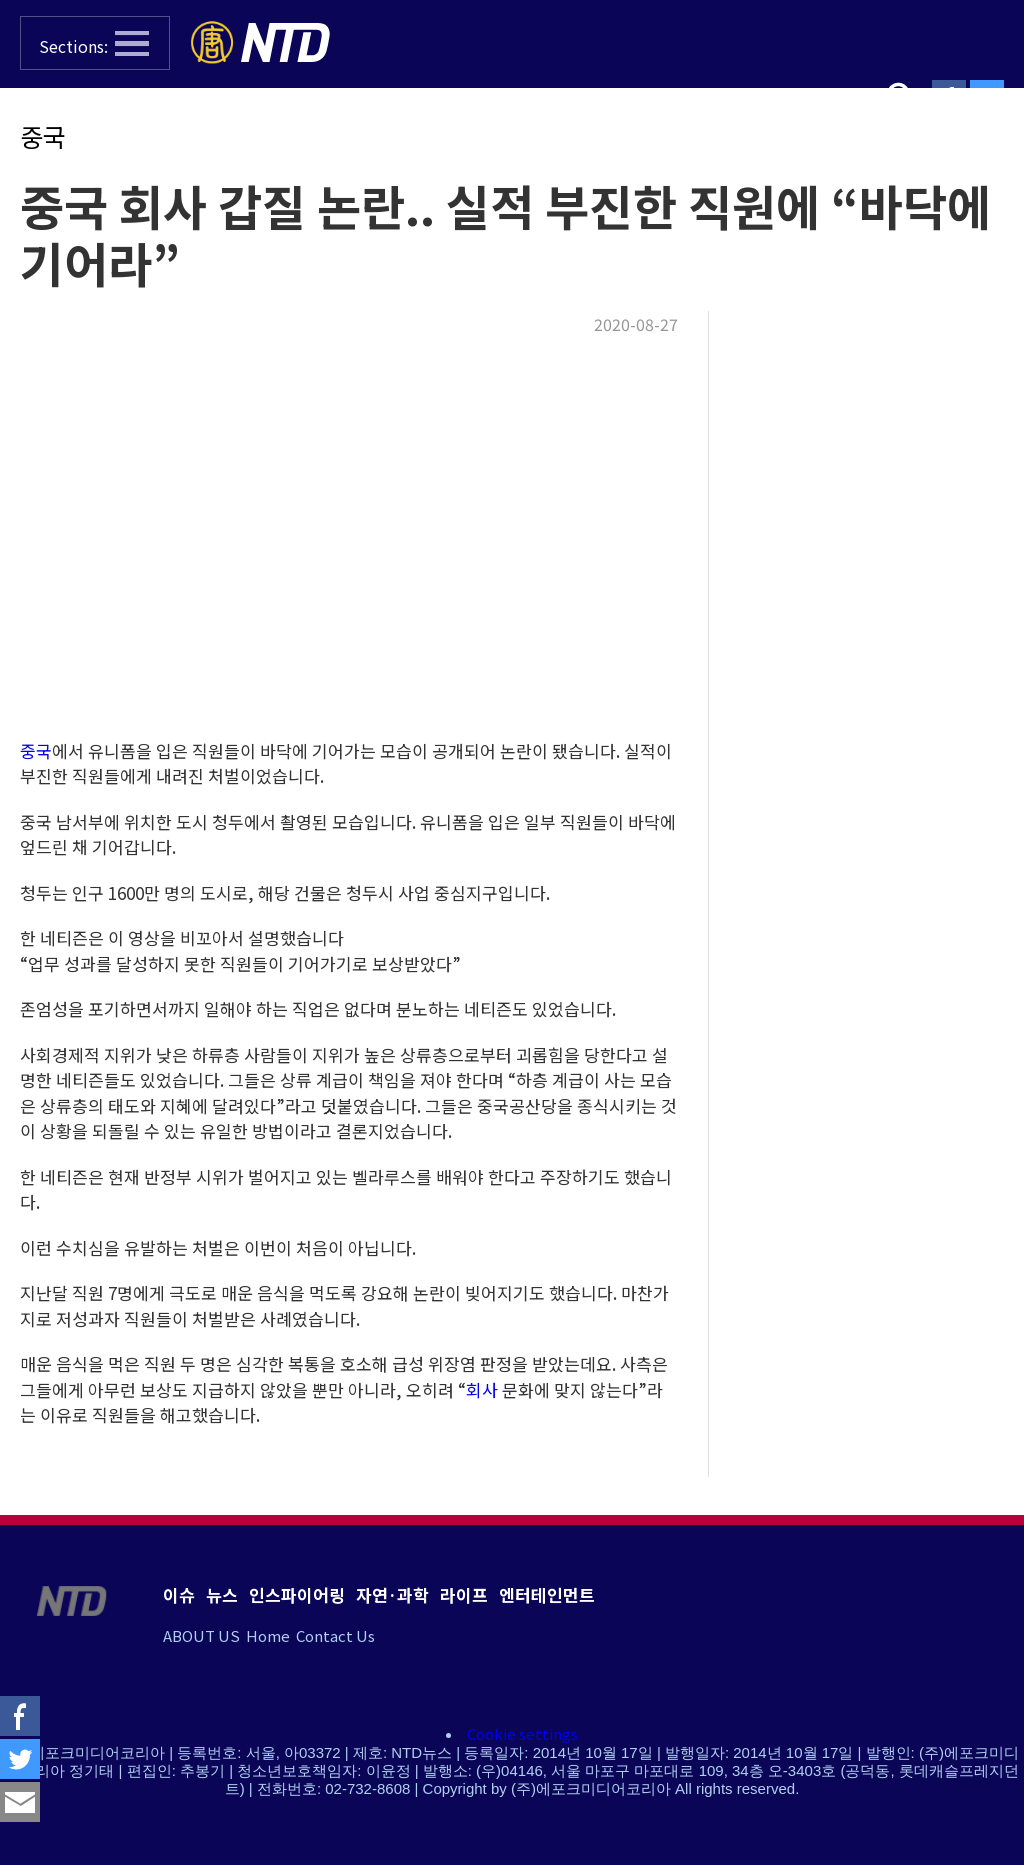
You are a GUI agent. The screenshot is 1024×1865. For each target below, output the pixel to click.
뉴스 (222, 1594)
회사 (482, 1389)
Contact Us (335, 1635)
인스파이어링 (297, 1594)
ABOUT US (201, 1635)
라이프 (464, 1594)
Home (268, 1635)
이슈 (179, 1594)
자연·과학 (392, 1594)
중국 (43, 136)
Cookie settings (522, 1733)
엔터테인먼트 (547, 1594)
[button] (95, 43)
